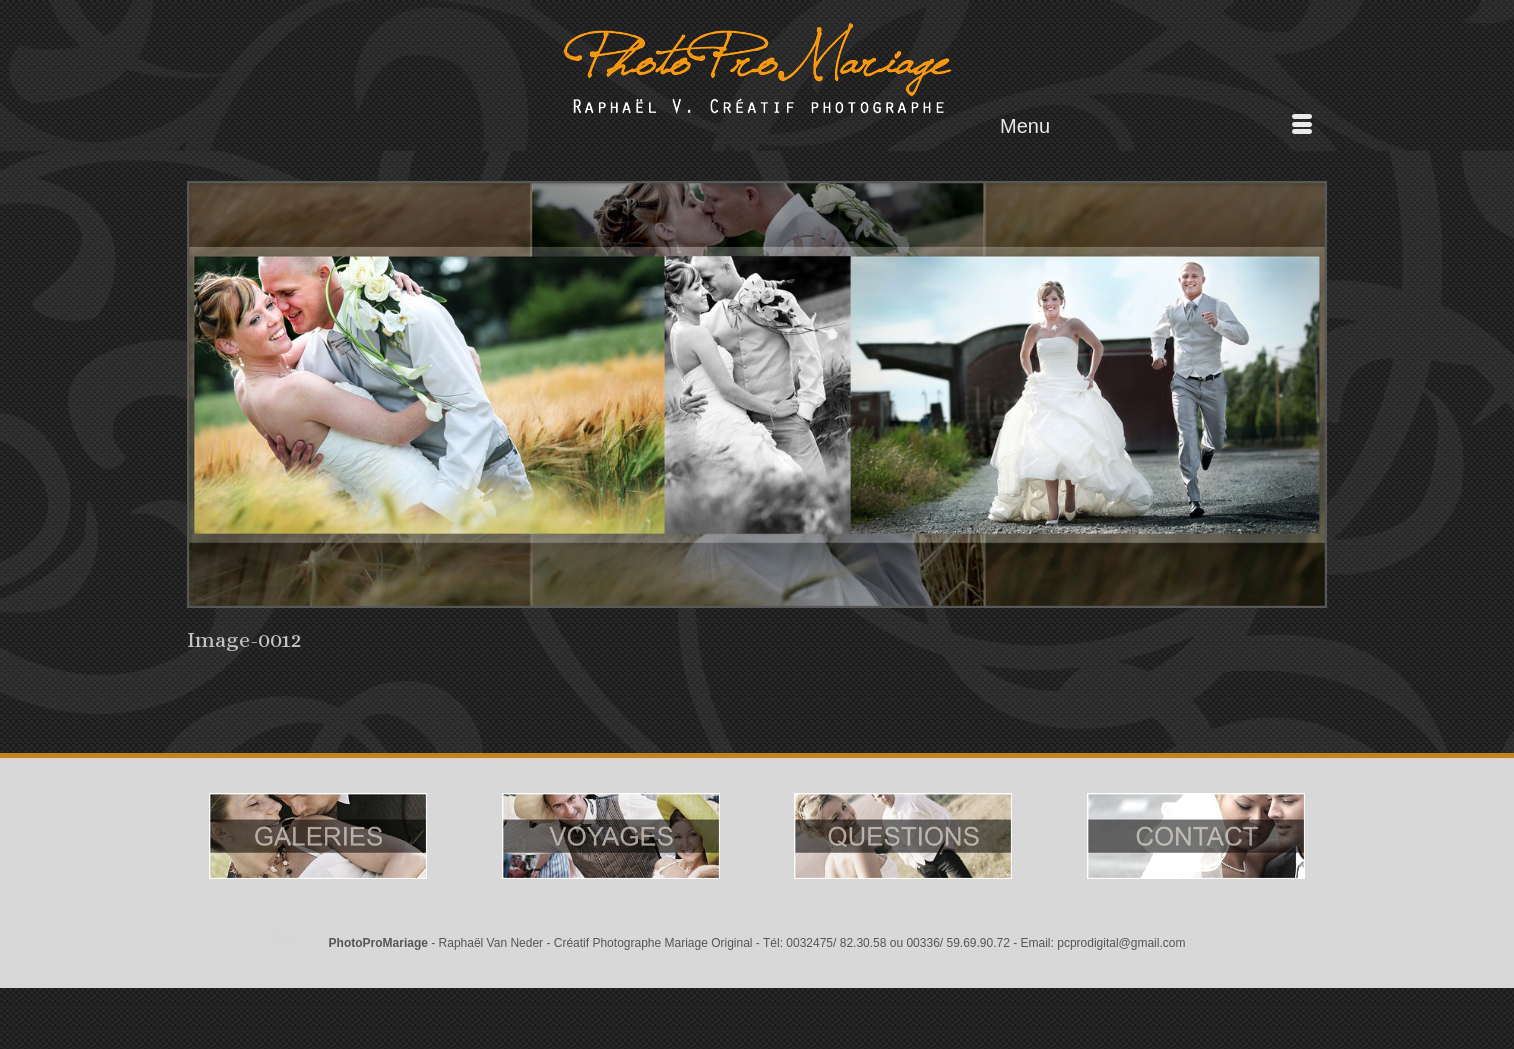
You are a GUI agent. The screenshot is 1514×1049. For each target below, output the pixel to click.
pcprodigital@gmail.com (1121, 943)
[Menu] (1156, 126)
